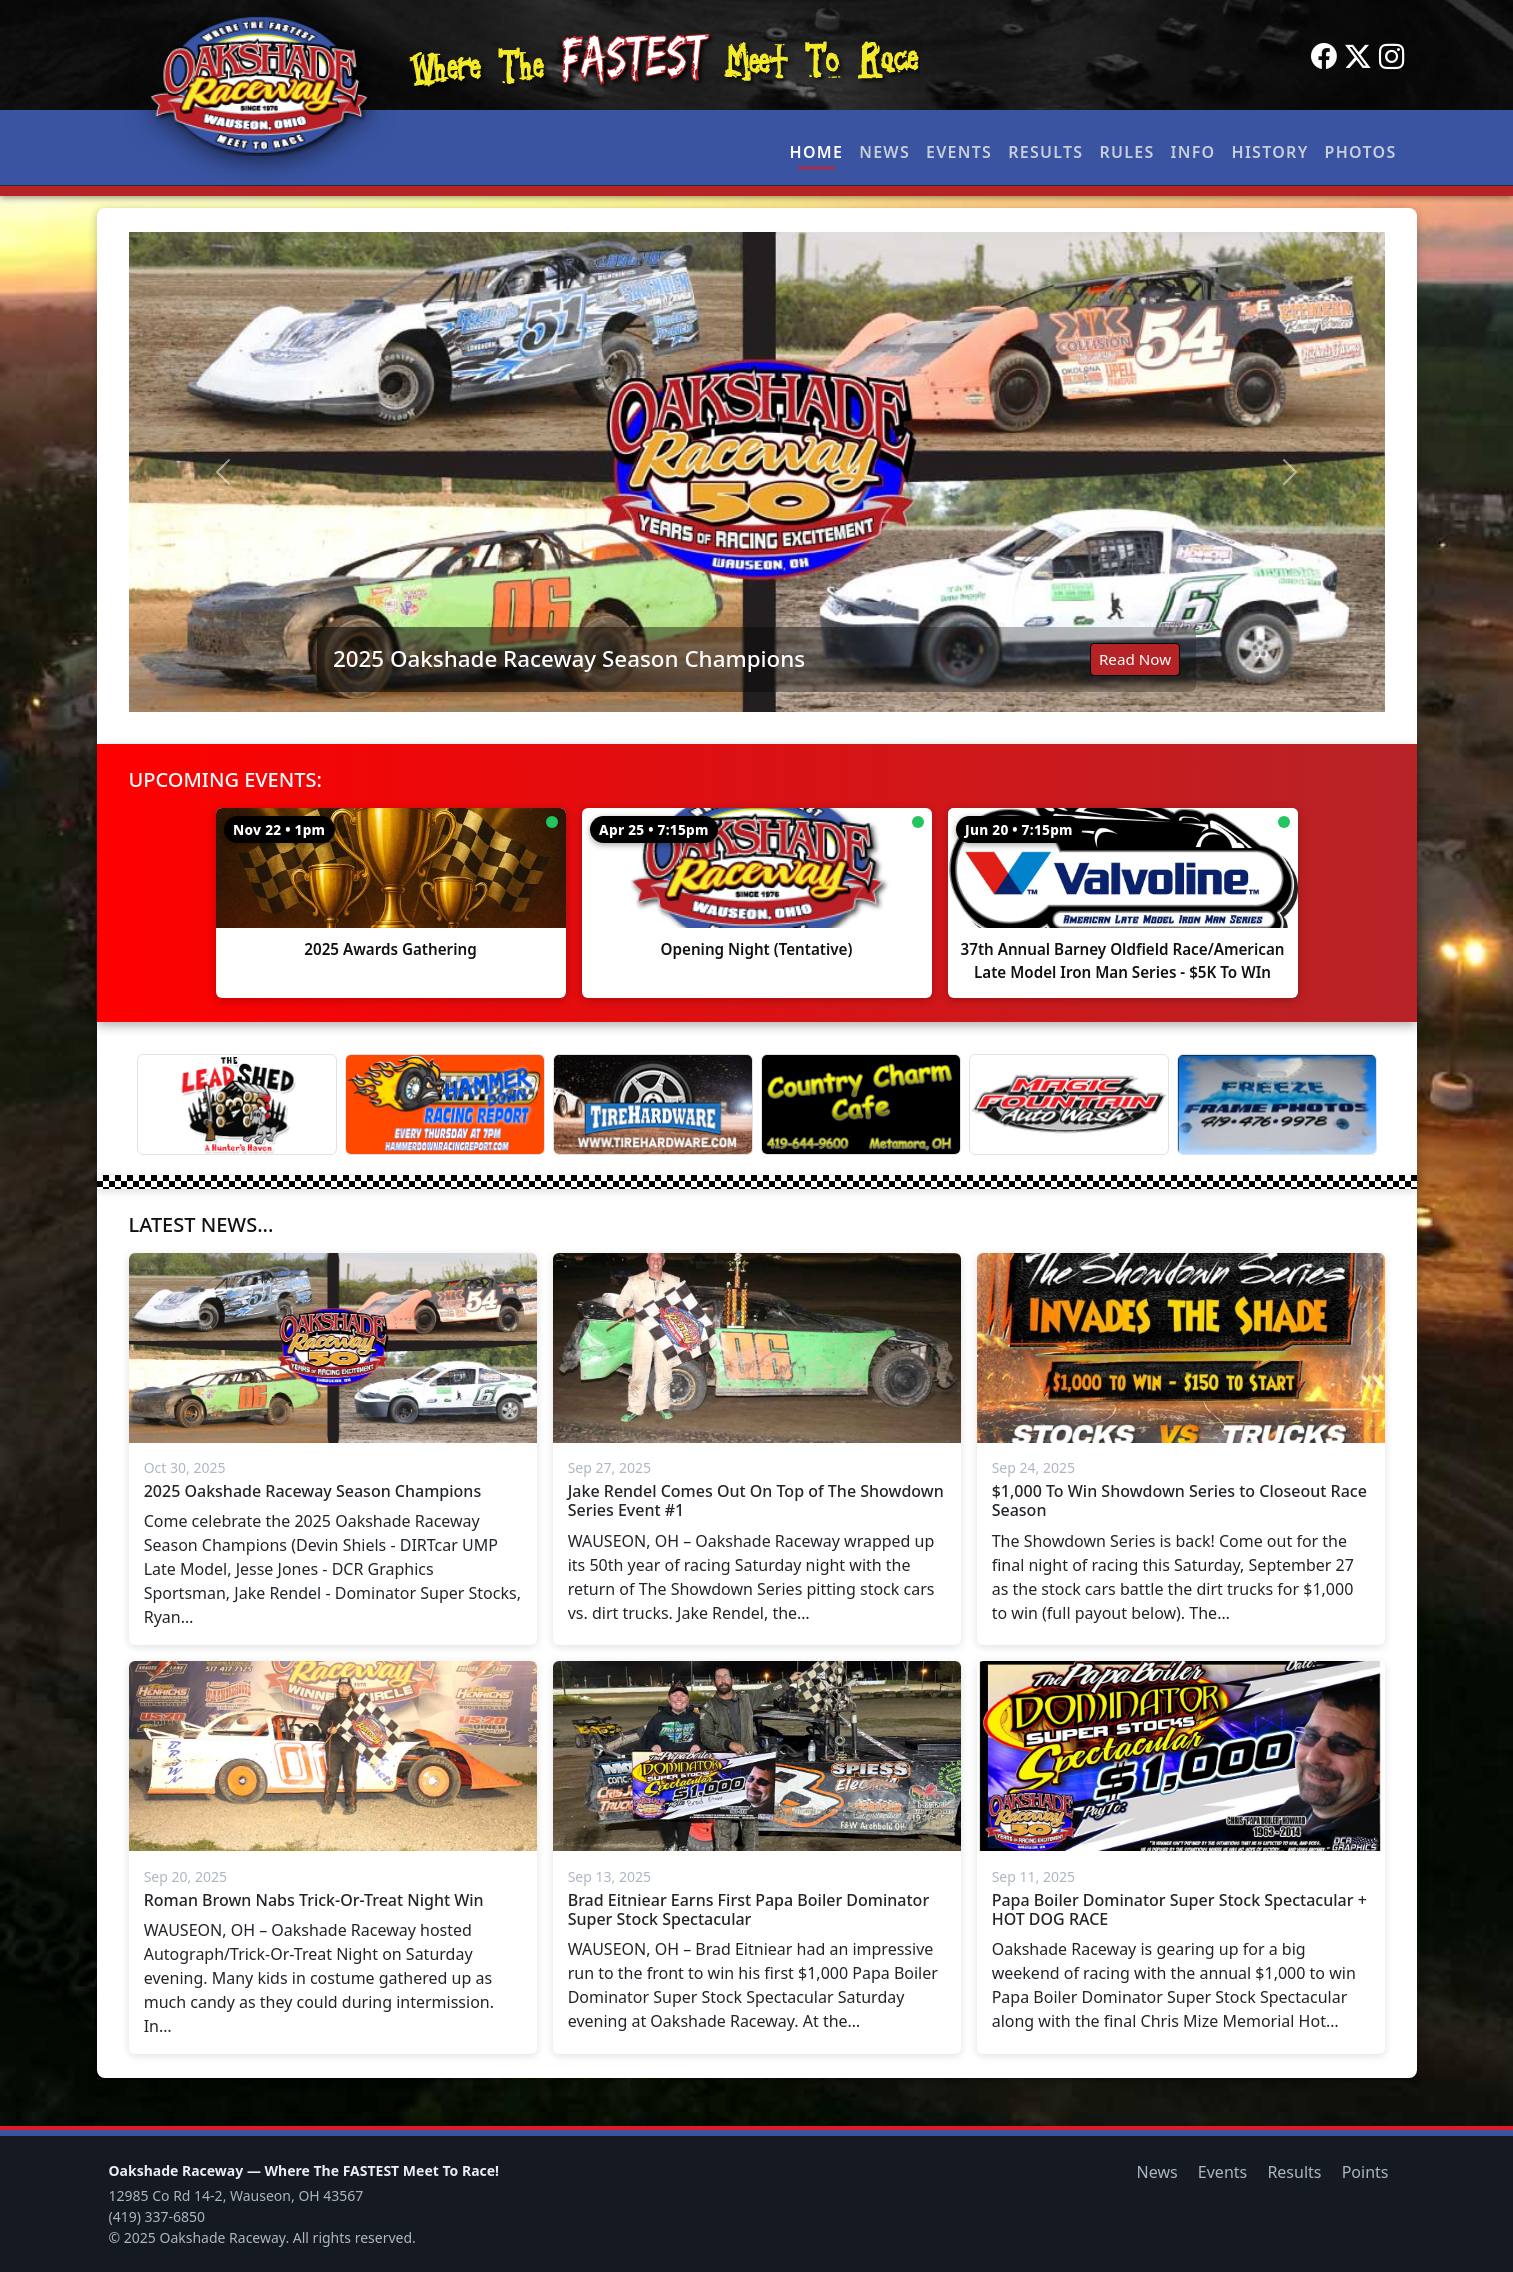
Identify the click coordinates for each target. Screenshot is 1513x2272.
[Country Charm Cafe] (861, 1104)
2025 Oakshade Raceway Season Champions (569, 658)
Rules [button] (1126, 152)
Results (1045, 152)
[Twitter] (1358, 57)
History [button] (1270, 152)
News (884, 152)
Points (1365, 2172)
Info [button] (1193, 152)
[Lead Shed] (237, 1104)
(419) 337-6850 (157, 2216)
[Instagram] (1392, 57)
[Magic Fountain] (1069, 1104)
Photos (1361, 152)
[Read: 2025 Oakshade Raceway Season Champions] (757, 472)
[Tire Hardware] (653, 1104)
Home (817, 152)
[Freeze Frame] (1277, 1104)
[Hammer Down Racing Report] (445, 1104)
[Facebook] (1324, 57)
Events (959, 152)
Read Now (1135, 659)
